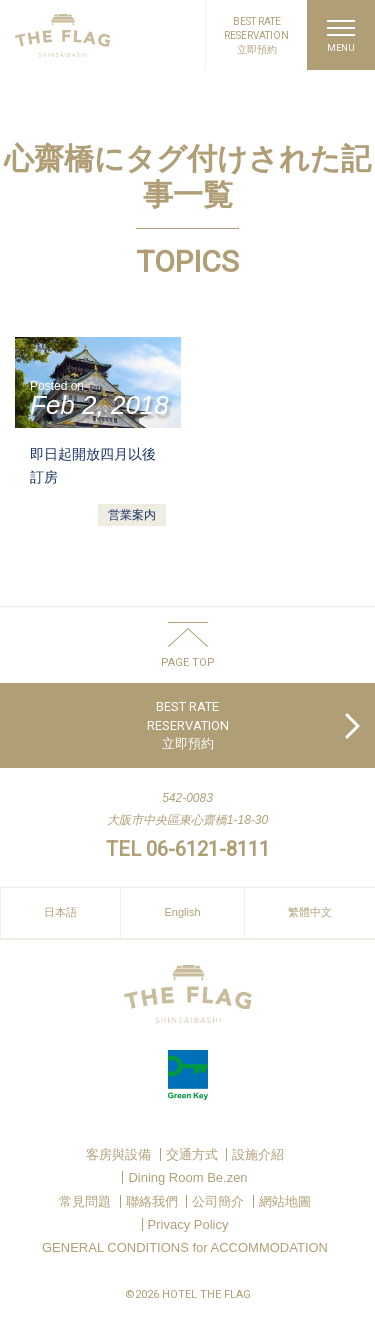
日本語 (60, 912)
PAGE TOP (188, 662)
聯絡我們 (152, 1201)
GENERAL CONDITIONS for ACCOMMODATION (185, 1247)
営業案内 (132, 515)
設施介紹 (258, 1154)
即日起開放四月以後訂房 (93, 465)
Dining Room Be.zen (187, 1177)
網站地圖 (285, 1201)
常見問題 (85, 1201)
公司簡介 (218, 1201)
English (182, 912)
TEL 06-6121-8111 (188, 849)
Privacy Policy (188, 1224)
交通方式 (192, 1154)
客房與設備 (118, 1154)
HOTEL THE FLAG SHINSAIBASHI (62, 35)
